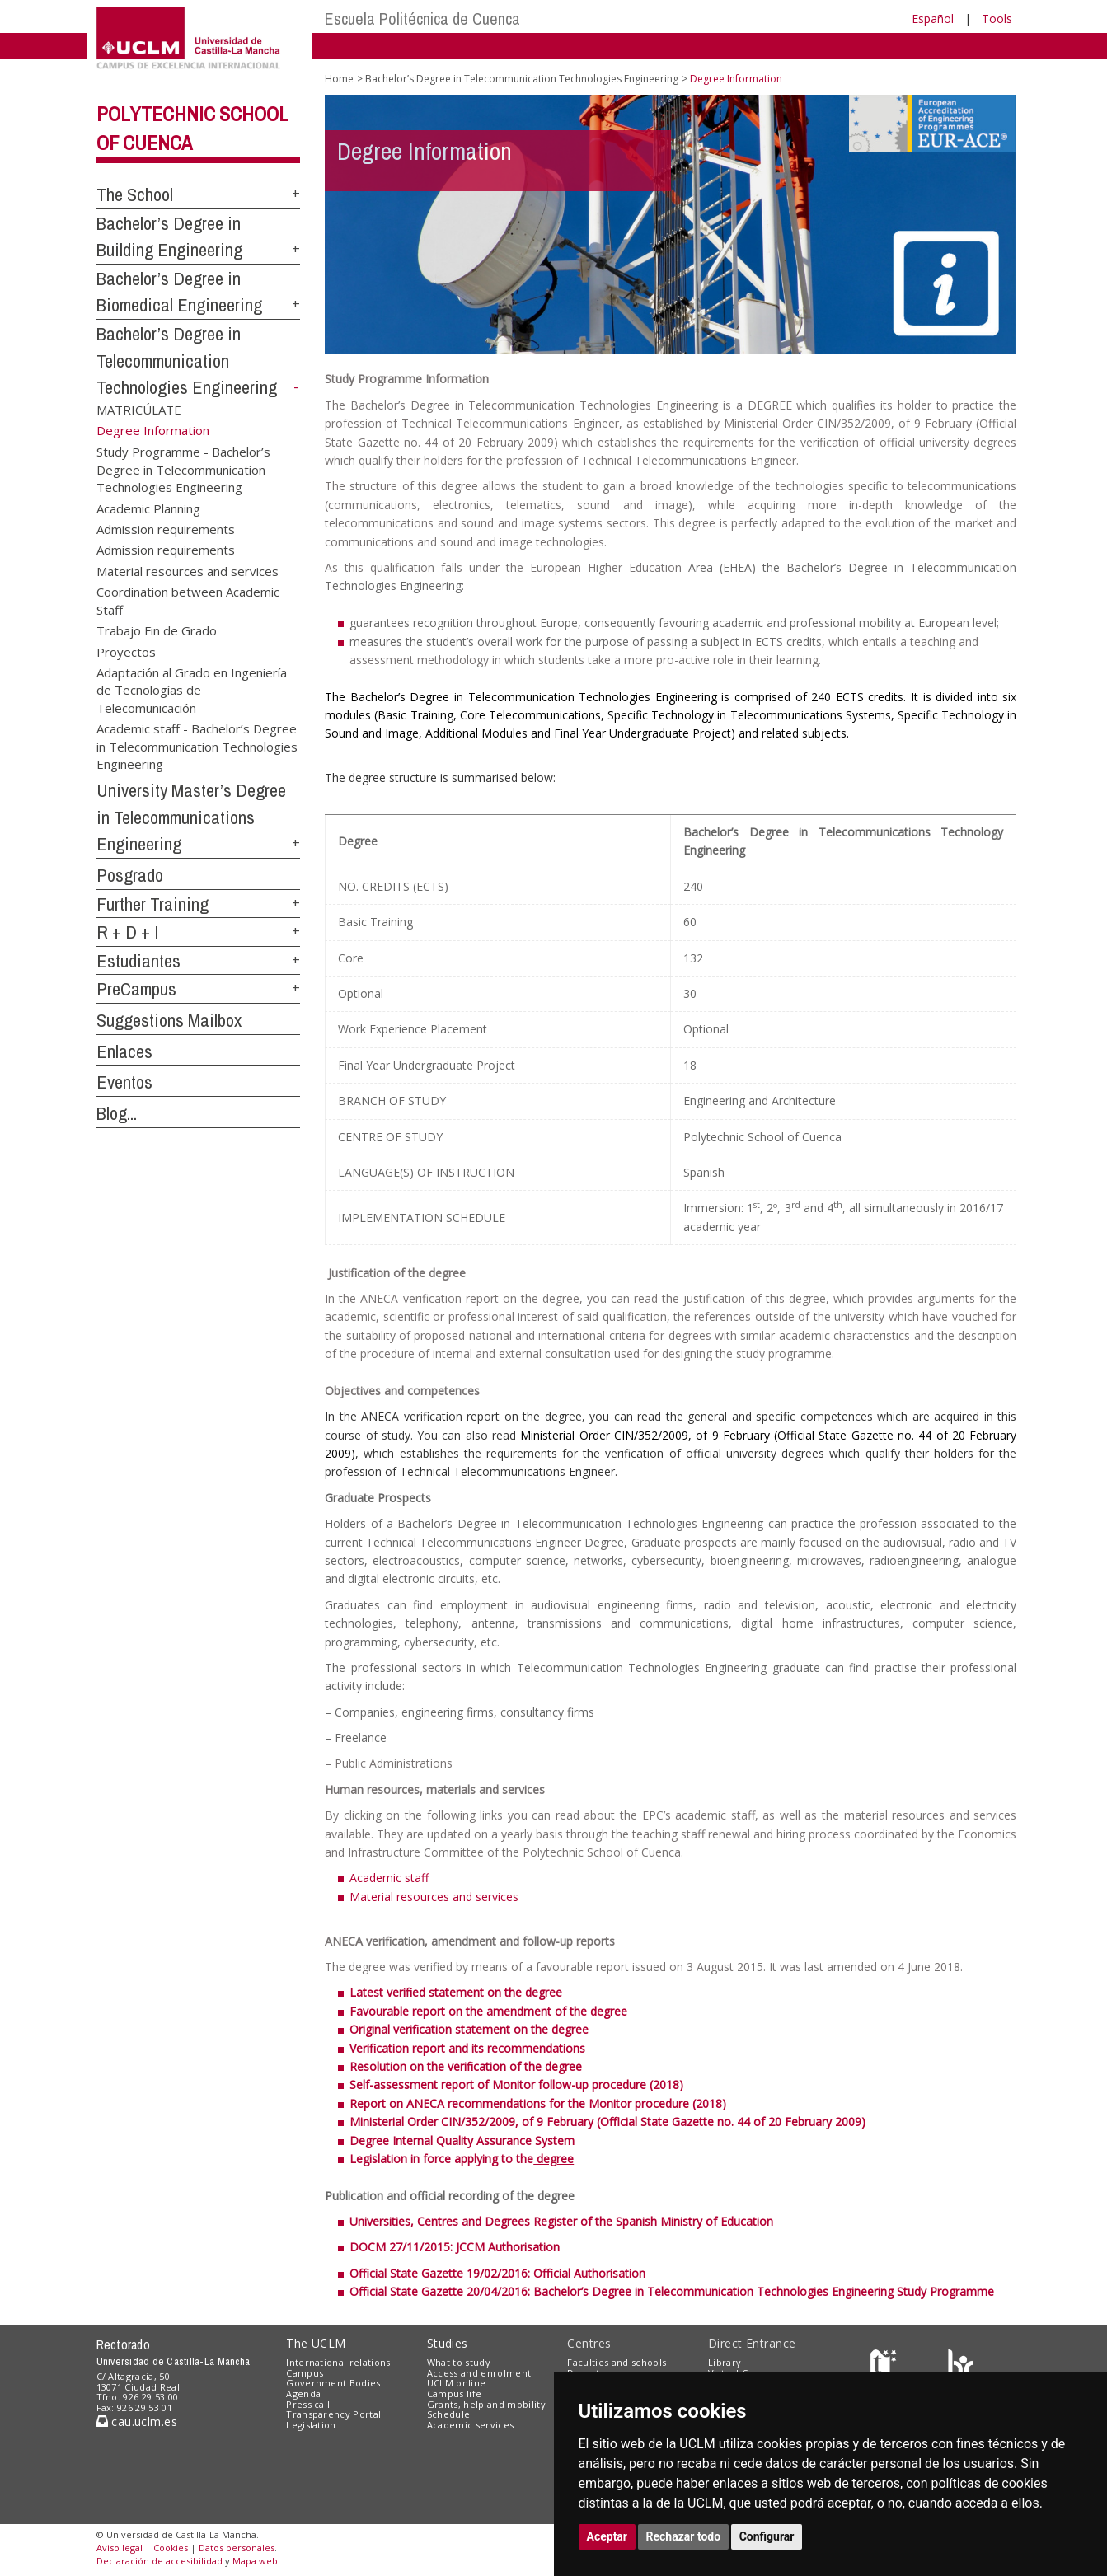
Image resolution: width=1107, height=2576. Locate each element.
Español (933, 18)
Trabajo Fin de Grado (156, 630)
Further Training (152, 904)
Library (724, 2362)
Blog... (116, 1113)
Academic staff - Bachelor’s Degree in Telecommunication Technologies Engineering (197, 746)
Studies (447, 2343)
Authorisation (522, 2247)
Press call (308, 2404)
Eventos (124, 1082)
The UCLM (315, 2343)
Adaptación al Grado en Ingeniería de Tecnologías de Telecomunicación (191, 689)
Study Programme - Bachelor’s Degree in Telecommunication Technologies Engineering (183, 469)
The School (134, 194)
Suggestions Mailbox (169, 1020)
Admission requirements (165, 529)
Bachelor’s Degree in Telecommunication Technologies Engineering (186, 360)
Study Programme (944, 2291)
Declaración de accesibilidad (159, 2561)
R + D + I (127, 932)
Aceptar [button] (607, 2536)
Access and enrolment (479, 2373)
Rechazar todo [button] (683, 2536)
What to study (458, 2362)
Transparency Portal (333, 2414)
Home (339, 79)
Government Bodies (333, 2383)
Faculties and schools (616, 2362)
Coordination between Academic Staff (187, 600)
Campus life (454, 2393)
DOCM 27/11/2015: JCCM (417, 2247)
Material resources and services (187, 570)
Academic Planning (148, 507)
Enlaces (124, 1051)
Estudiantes (138, 960)
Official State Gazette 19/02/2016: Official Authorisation (497, 2273)
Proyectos (126, 651)
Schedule (449, 2414)
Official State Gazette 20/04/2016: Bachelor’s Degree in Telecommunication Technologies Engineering (621, 2291)
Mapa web (255, 2561)
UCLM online (456, 2383)
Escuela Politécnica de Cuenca (422, 18)
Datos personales (236, 2547)
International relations (338, 2362)
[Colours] (960, 2365)
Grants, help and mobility (486, 2404)
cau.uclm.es (136, 2421)
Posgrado (129, 875)
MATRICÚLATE (138, 409)
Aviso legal (119, 2547)
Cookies (170, 2547)
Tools (997, 18)
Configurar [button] (767, 2536)
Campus (304, 2373)
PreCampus (136, 989)
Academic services (470, 2425)
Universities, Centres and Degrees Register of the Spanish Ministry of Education (561, 2221)
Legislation (311, 2425)
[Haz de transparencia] (885, 2365)
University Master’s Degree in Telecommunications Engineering (191, 817)
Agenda (303, 2393)
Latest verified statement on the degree (455, 1992)
